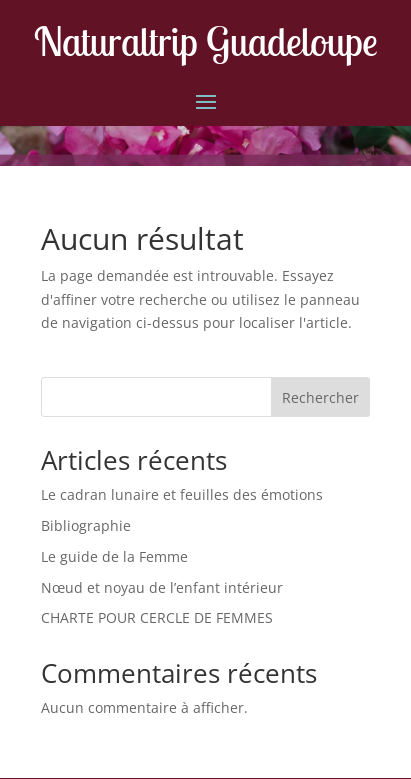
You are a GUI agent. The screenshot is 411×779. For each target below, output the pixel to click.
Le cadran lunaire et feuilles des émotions (182, 494)
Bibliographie (86, 525)
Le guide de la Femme (114, 556)
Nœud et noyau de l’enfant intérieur (162, 587)
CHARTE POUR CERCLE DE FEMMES (157, 617)
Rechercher (320, 397)
